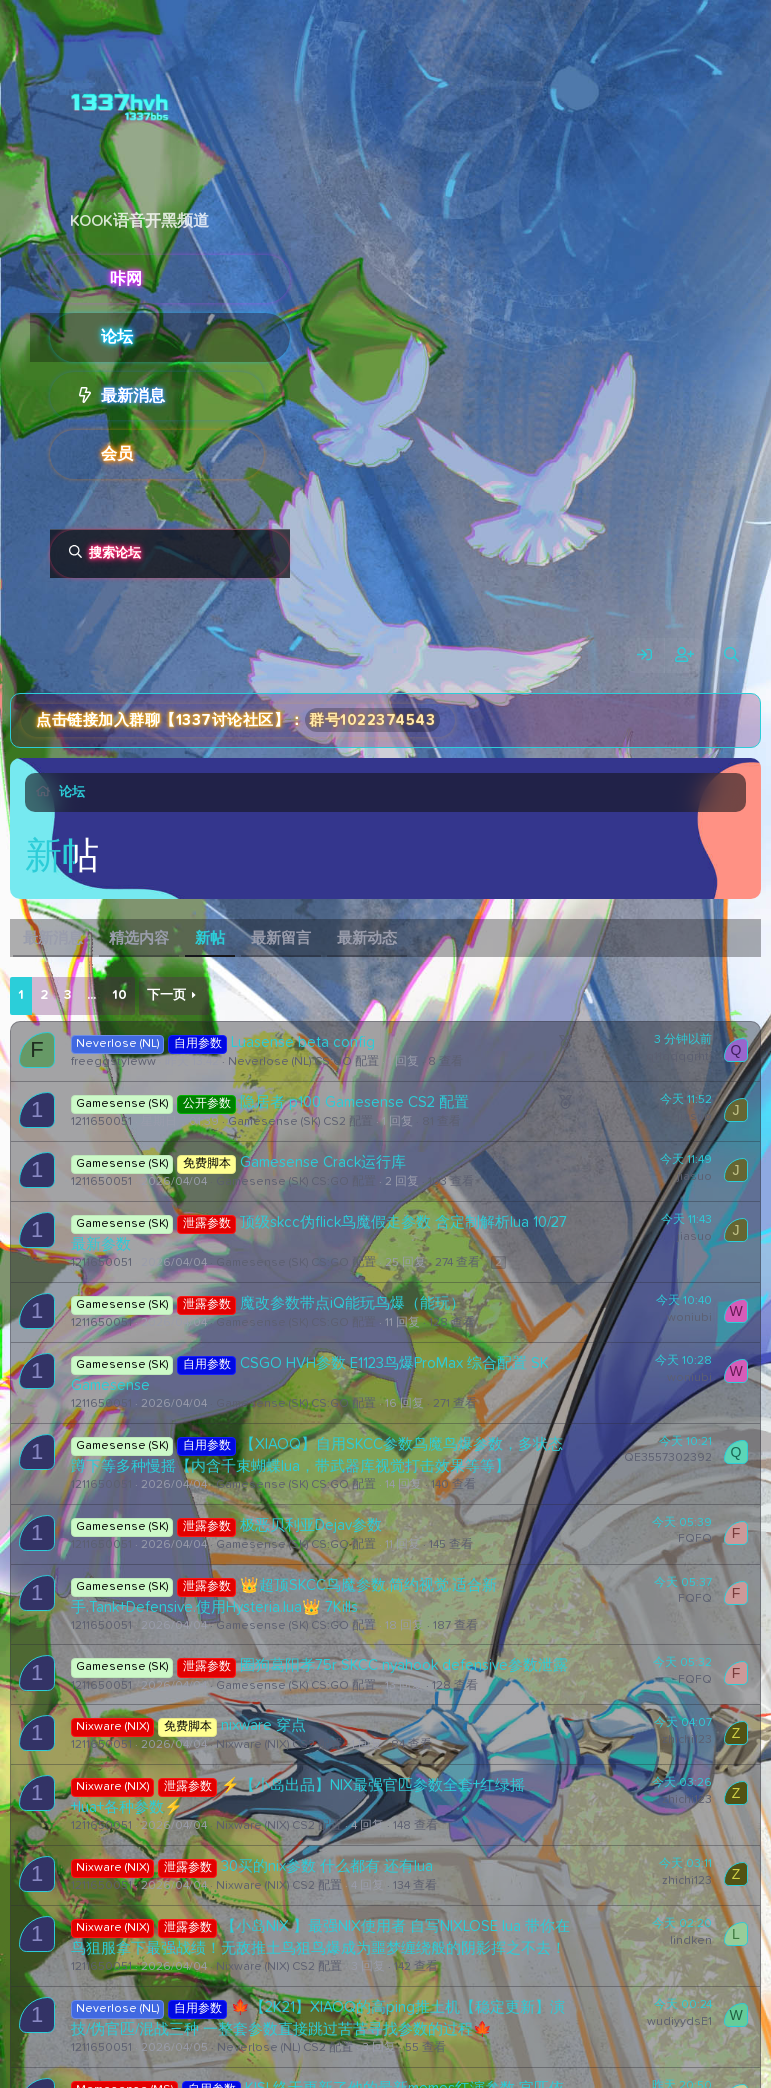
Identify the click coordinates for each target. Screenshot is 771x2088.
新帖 (210, 938)
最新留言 (281, 938)
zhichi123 (687, 1740)
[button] (277, 396)
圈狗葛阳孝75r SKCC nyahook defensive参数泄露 (404, 1665)
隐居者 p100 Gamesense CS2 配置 (354, 1102)
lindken (691, 1941)
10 (119, 995)
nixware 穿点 (263, 1725)
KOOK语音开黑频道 (139, 221)
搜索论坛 (115, 553)
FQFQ (695, 1539)
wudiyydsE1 (679, 2022)
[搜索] (731, 655)
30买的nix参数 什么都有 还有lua (327, 1866)
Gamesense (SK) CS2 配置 (300, 1122)
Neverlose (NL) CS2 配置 (285, 2048)
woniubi (689, 1318)
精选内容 (139, 938)
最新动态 (367, 938)
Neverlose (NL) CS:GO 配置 (303, 1062)
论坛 (117, 337)
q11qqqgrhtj (679, 1057)
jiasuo (694, 1117)
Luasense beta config (303, 1042)
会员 (117, 454)
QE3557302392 (668, 1458)
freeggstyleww (113, 1062)
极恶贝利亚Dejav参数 (311, 1525)
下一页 (166, 995)
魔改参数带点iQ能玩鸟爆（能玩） (352, 1303)
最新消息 (133, 396)
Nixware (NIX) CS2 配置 (279, 1745)
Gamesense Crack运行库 (323, 1162)
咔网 (126, 279)
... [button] (91, 995)
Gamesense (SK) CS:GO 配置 (296, 1182)
